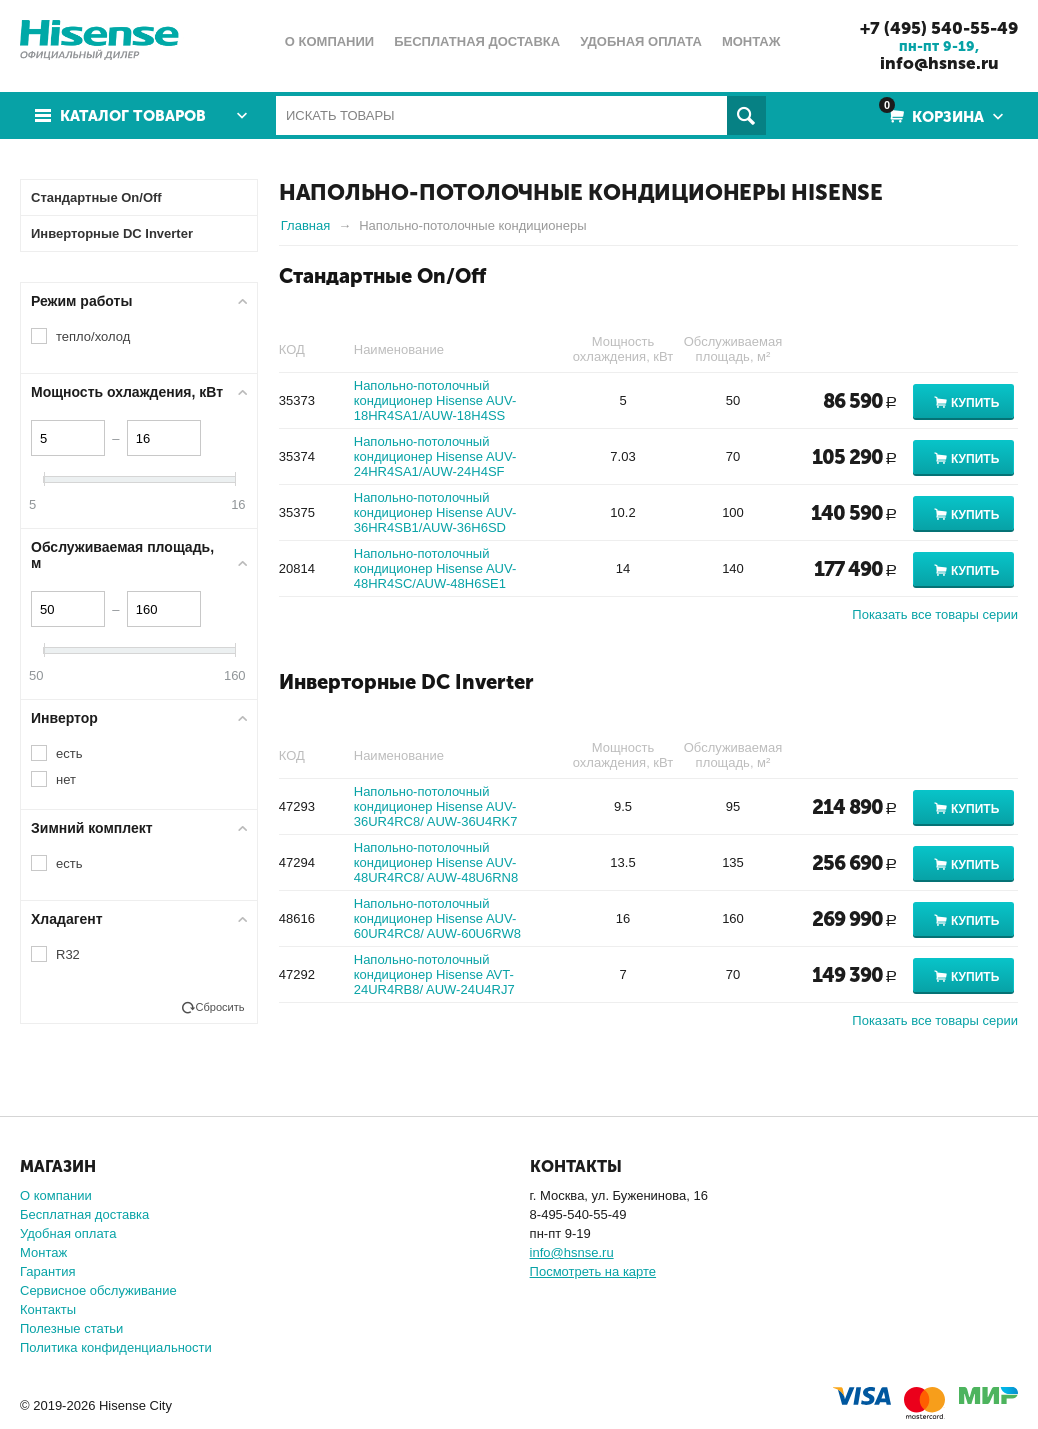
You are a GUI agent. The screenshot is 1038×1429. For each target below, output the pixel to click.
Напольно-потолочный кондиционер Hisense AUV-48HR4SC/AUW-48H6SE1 (435, 568)
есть (69, 753)
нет (66, 779)
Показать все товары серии (935, 614)
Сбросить (220, 1007)
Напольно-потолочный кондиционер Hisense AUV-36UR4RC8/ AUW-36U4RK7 (436, 806)
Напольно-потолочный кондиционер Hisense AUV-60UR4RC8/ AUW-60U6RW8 (437, 918)
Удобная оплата (68, 1233)
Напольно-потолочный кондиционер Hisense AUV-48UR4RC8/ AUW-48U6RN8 (436, 862)
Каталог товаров (133, 116)
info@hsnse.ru (939, 63)
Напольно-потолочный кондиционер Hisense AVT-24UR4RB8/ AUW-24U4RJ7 (434, 974)
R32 (68, 954)
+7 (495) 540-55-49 (939, 28)
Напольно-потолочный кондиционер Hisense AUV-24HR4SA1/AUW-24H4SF (435, 456)
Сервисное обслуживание (98, 1290)
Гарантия (47, 1271)
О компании (56, 1195)
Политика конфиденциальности (116, 1347)
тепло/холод (93, 336)
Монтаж (43, 1252)
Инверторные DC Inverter (406, 682)
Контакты (48, 1309)
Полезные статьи (71, 1328)
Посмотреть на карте (593, 1271)
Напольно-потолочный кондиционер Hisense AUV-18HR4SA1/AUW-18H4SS (435, 400)
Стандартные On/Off (382, 276)
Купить (975, 403)
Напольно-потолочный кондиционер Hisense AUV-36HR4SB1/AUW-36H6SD (435, 512)
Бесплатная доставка (84, 1214)
